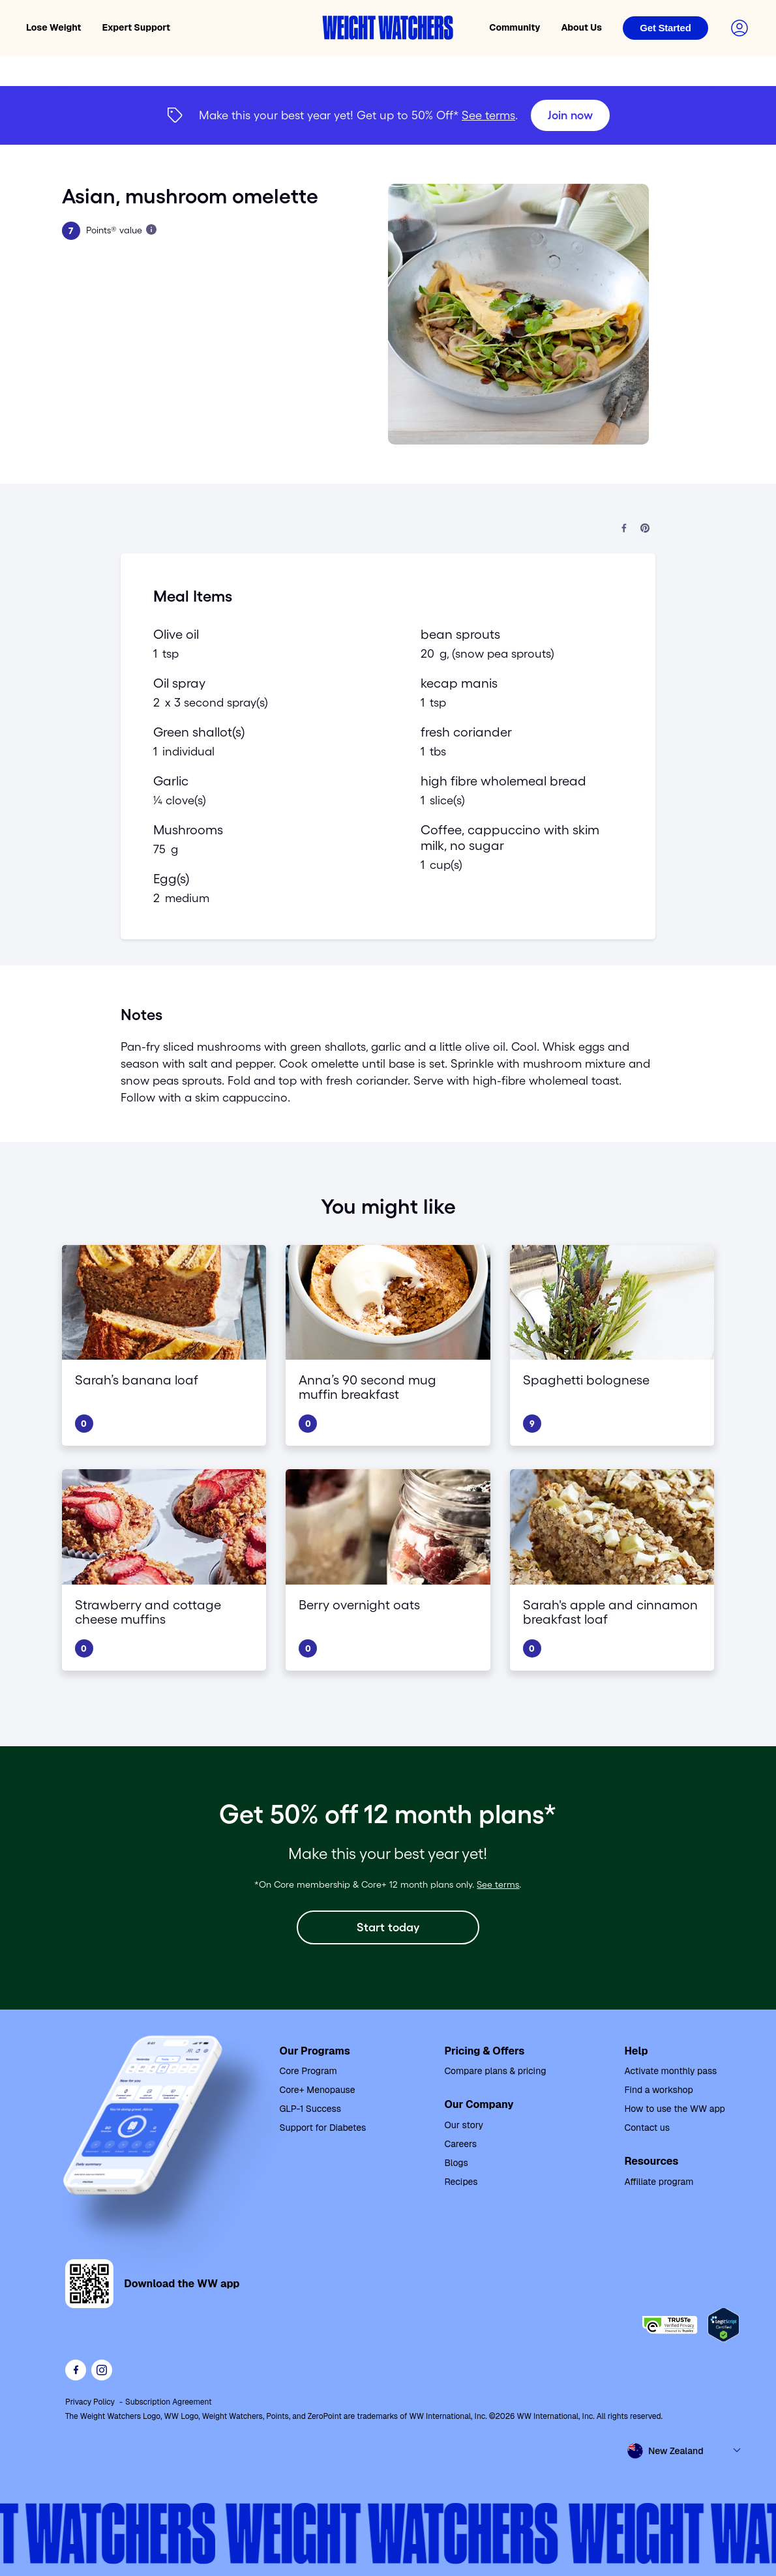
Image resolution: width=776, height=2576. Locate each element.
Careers (460, 2144)
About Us (581, 27)
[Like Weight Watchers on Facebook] (75, 2370)
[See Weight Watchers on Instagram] (101, 2370)
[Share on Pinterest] (644, 529)
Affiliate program (658, 2182)
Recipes (460, 2182)
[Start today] (388, 1927)
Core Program (308, 2071)
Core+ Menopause (317, 2090)
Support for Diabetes (323, 2127)
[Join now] (570, 115)
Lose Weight (54, 27)
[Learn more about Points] (151, 229)
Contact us (647, 2127)
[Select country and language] (684, 2451)
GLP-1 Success (311, 2109)
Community (514, 27)
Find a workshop (658, 2090)
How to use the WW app (674, 2109)
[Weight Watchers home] (388, 28)
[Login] (665, 28)
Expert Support (136, 27)
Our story (463, 2125)
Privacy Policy (90, 2402)
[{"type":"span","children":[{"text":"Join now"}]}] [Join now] (388, 115)
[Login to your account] (739, 28)
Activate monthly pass (670, 2071)
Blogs (456, 2163)
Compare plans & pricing (495, 2071)
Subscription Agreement (168, 2402)
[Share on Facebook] (624, 529)
